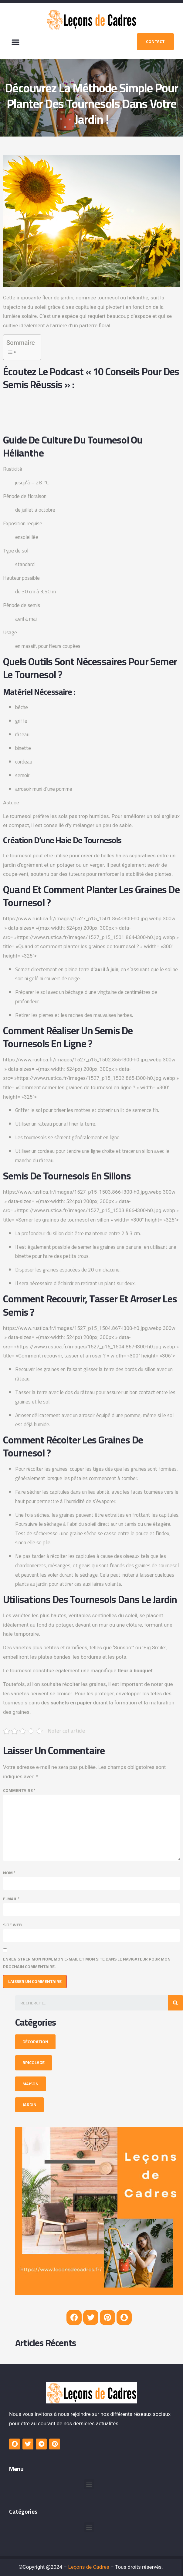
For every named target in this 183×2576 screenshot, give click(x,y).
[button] (15, 41)
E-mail (11, 1899)
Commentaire (19, 1790)
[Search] (175, 2002)
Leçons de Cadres (88, 2567)
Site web (12, 1925)
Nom (9, 1873)
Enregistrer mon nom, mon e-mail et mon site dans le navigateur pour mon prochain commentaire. (87, 1963)
